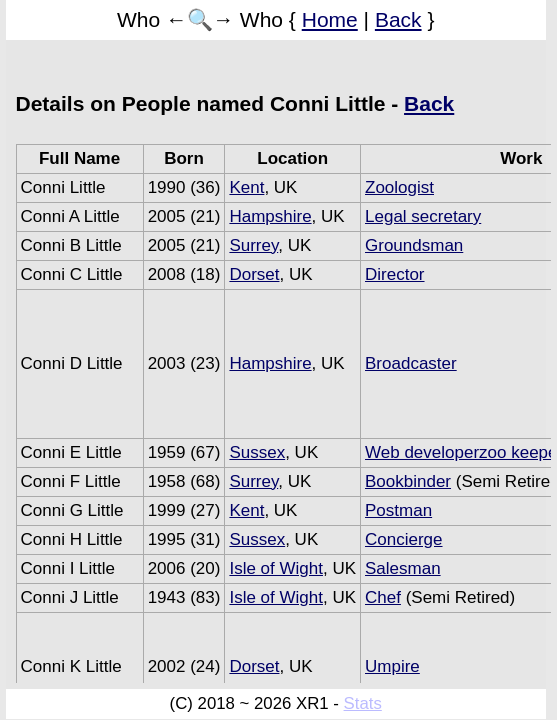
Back (398, 19)
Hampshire (270, 216)
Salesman (403, 568)
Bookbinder (408, 481)
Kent (246, 187)
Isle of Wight (276, 568)
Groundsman (414, 245)
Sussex (257, 452)
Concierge (404, 539)
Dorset (254, 274)
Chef (383, 597)
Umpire (392, 666)
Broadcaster (411, 363)
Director (395, 274)
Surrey (253, 245)
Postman (398, 510)
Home (330, 19)
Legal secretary (423, 216)
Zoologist (399, 187)
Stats (363, 703)
